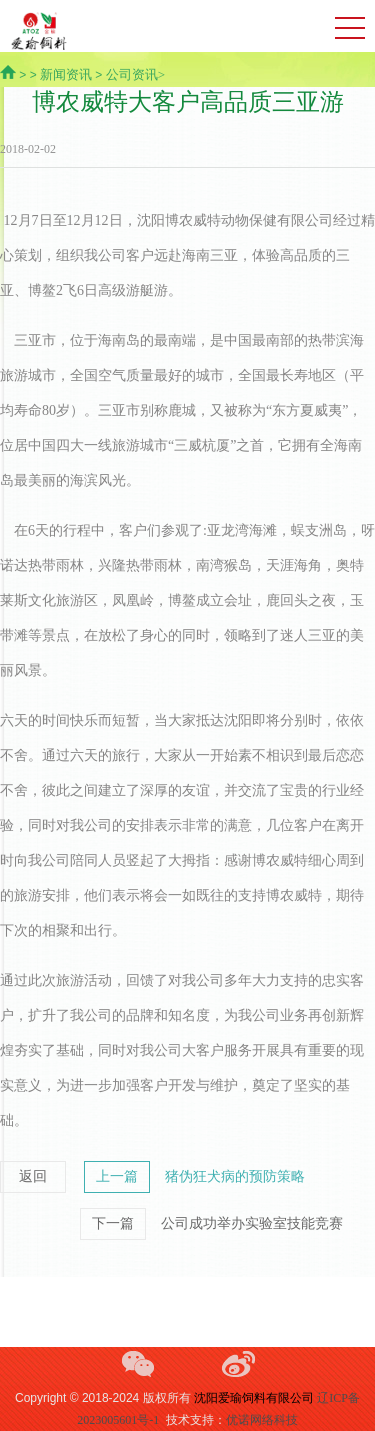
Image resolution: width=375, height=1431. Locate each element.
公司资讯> (135, 74)
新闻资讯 (66, 74)
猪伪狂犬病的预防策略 (235, 1176)
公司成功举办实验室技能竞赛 (252, 1223)
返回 (33, 1176)
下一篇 (113, 1223)
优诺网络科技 (262, 1420)
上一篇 (117, 1176)
